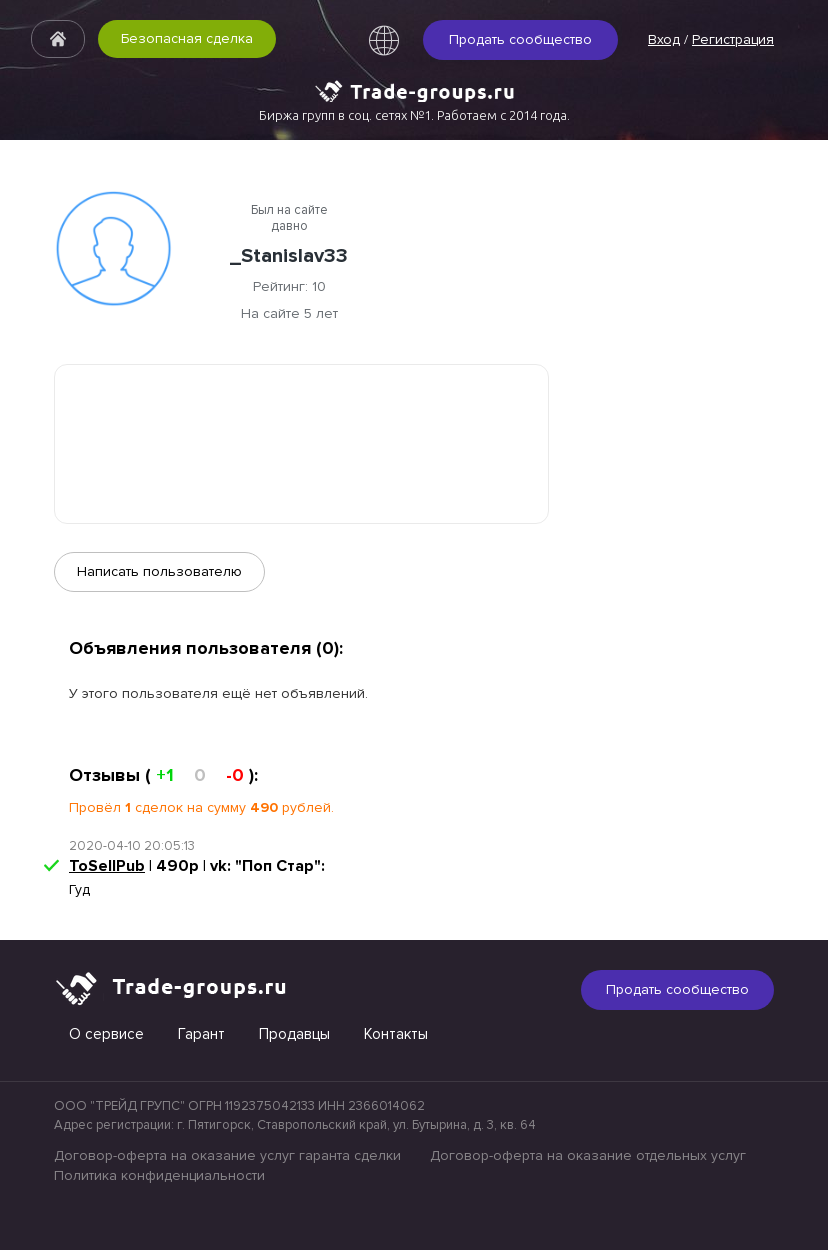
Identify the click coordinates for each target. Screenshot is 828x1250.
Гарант (201, 1034)
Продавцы (294, 1034)
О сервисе (106, 1034)
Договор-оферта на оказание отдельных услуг (588, 1155)
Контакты (396, 1034)
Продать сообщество (520, 39)
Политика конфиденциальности (159, 1175)
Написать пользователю (159, 571)
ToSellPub (107, 866)
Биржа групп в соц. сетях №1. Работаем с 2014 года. (414, 115)
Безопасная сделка (187, 38)
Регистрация (733, 39)
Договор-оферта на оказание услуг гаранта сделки (227, 1155)
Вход (664, 39)
